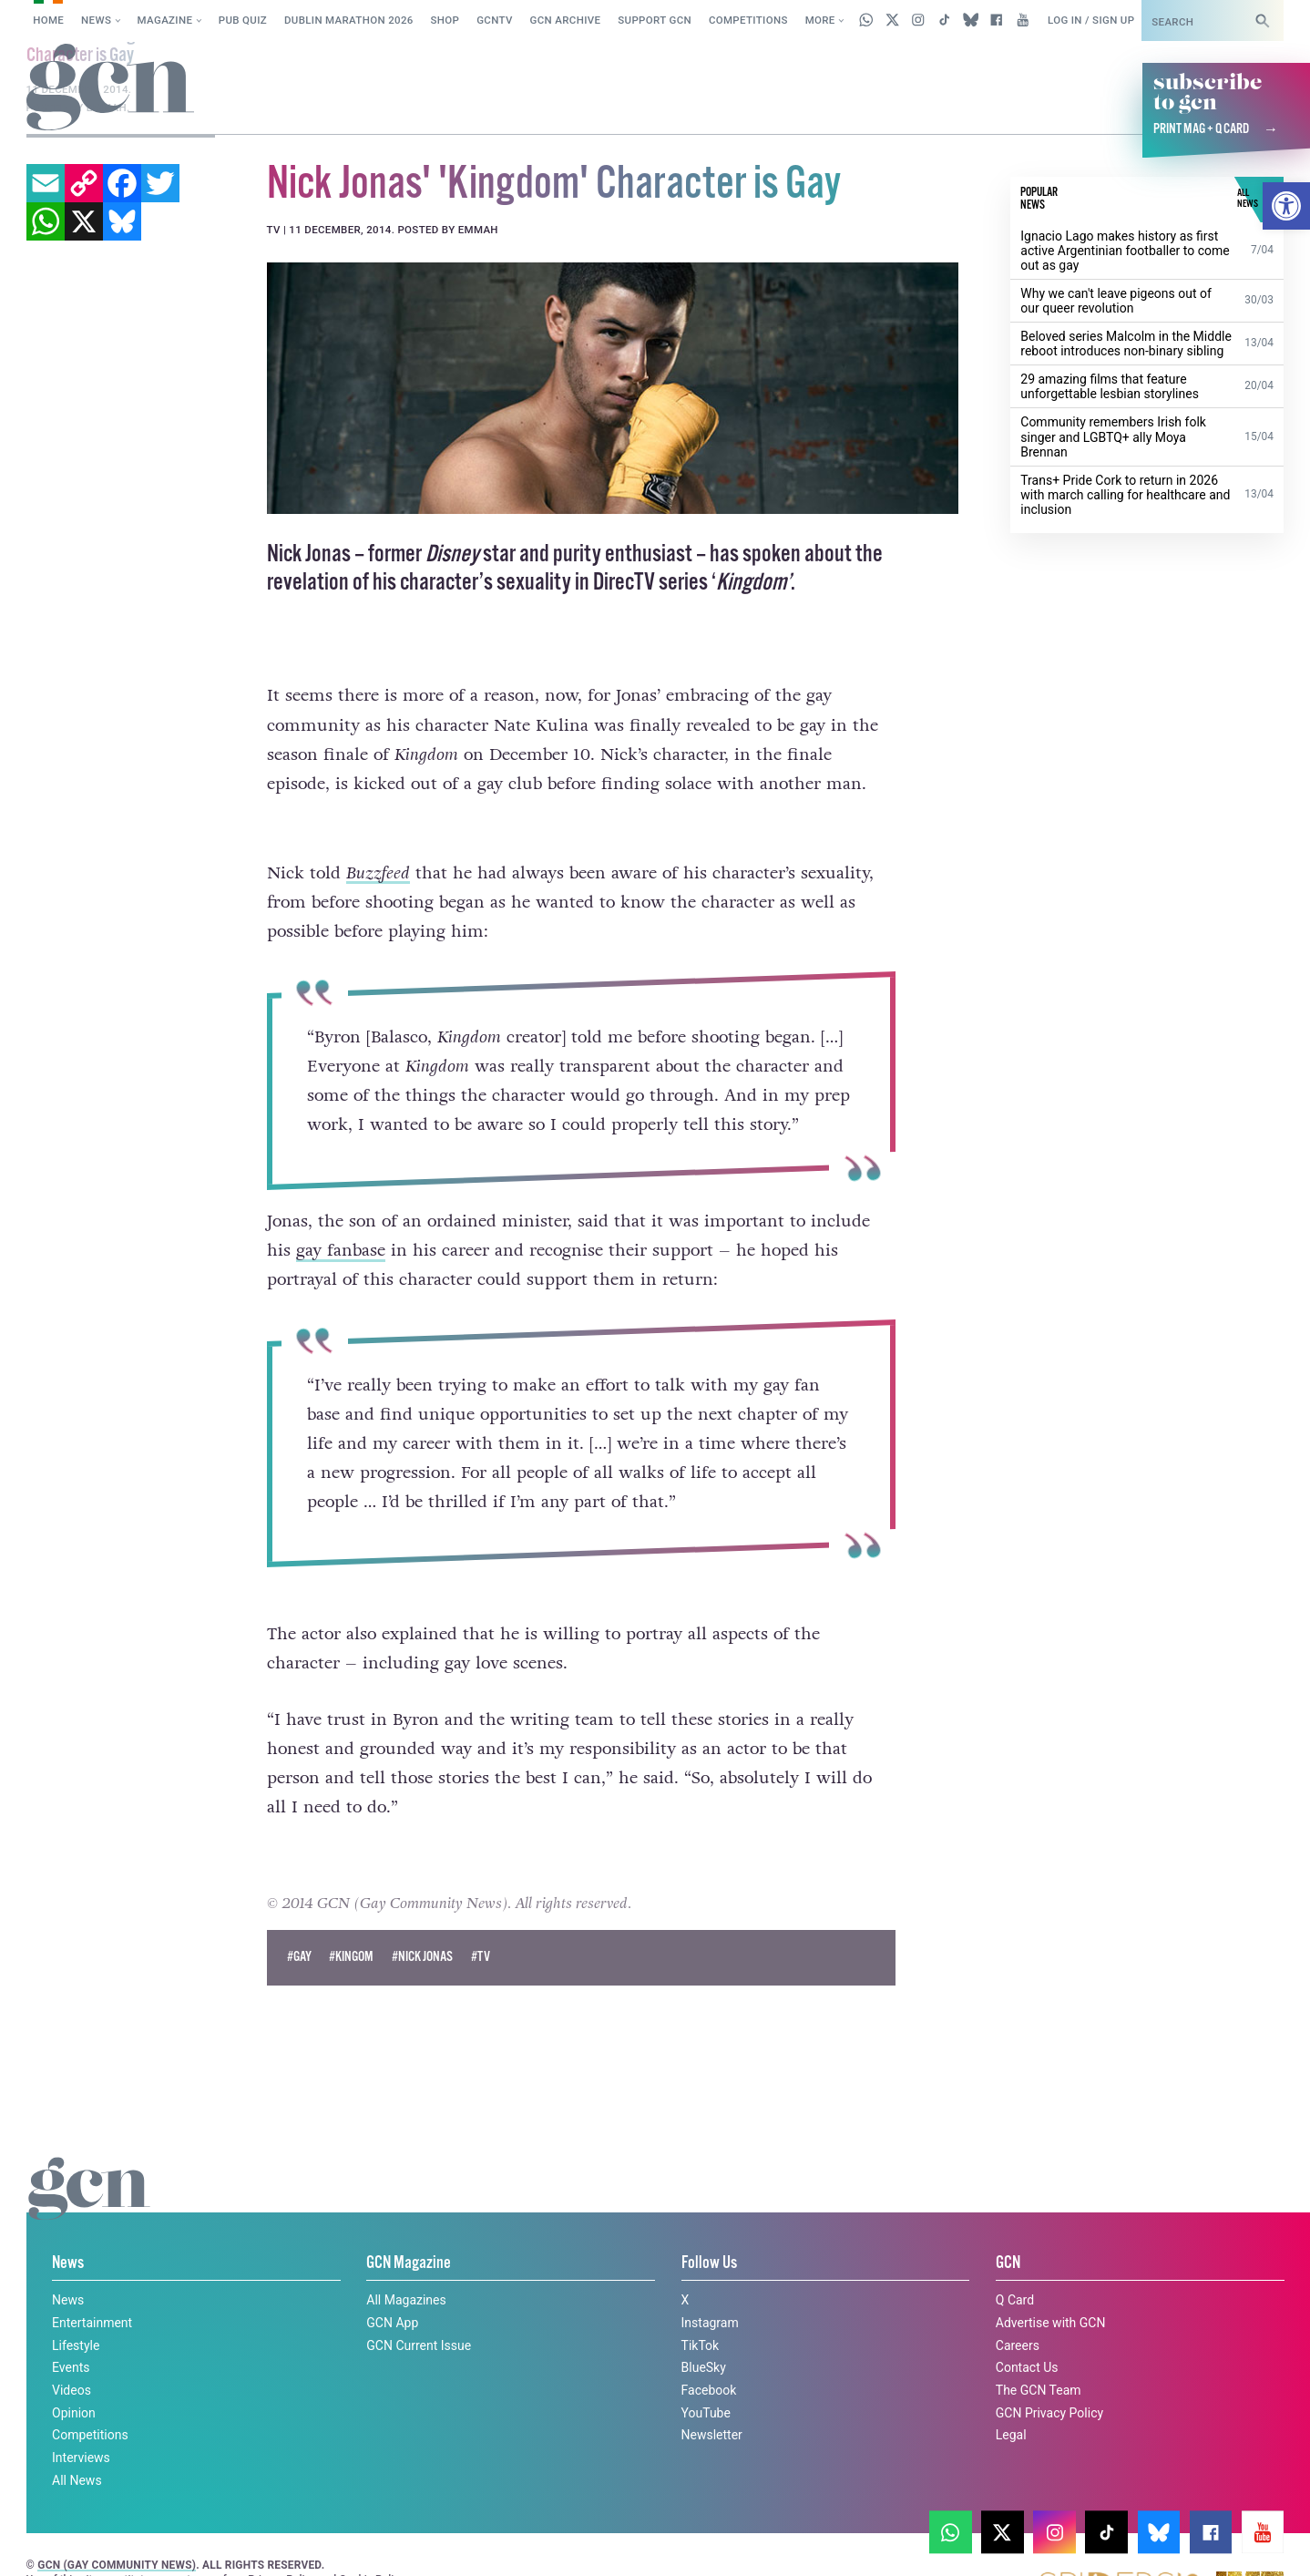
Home (48, 20)
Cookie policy (954, 2526)
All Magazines (405, 2265)
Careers (1017, 2310)
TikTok (700, 2310)
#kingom (351, 1922)
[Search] (1263, 20)
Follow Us (709, 2228)
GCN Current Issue (418, 2310)
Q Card (1015, 2265)
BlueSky (703, 2332)
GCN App (392, 2287)
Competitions (748, 20)
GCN (1008, 2228)
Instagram (710, 2287)
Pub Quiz (243, 20)
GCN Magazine (408, 2228)
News (96, 20)
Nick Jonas (309, 554)
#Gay (299, 1922)
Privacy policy (1073, 2526)
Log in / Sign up (1091, 20)
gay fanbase (340, 1250)
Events (70, 2332)
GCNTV (494, 20)
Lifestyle (75, 2310)
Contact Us (1027, 2332)
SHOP (445, 20)
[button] (1286, 206)
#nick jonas (422, 1922)
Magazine (165, 20)
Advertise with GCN (1051, 2287)
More (820, 20)
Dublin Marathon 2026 (349, 20)
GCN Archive (565, 20)
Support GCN (654, 20)
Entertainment (92, 2287)
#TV (480, 1922)
